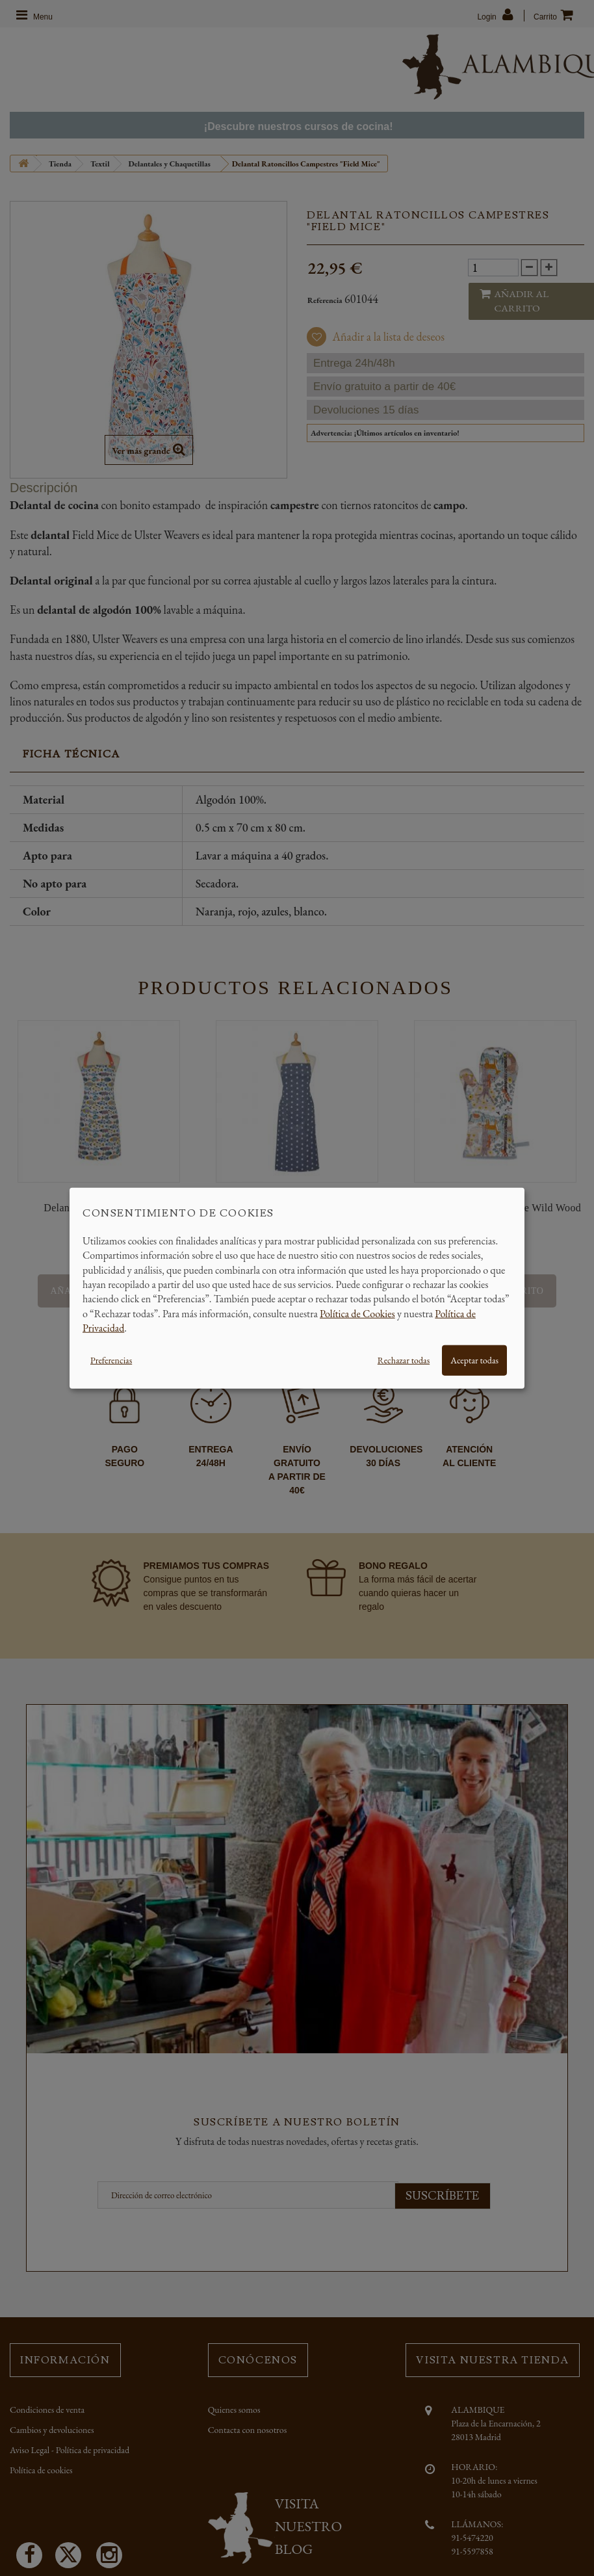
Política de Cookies (357, 1313)
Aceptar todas (474, 1359)
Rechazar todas (404, 1359)
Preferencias (111, 1359)
